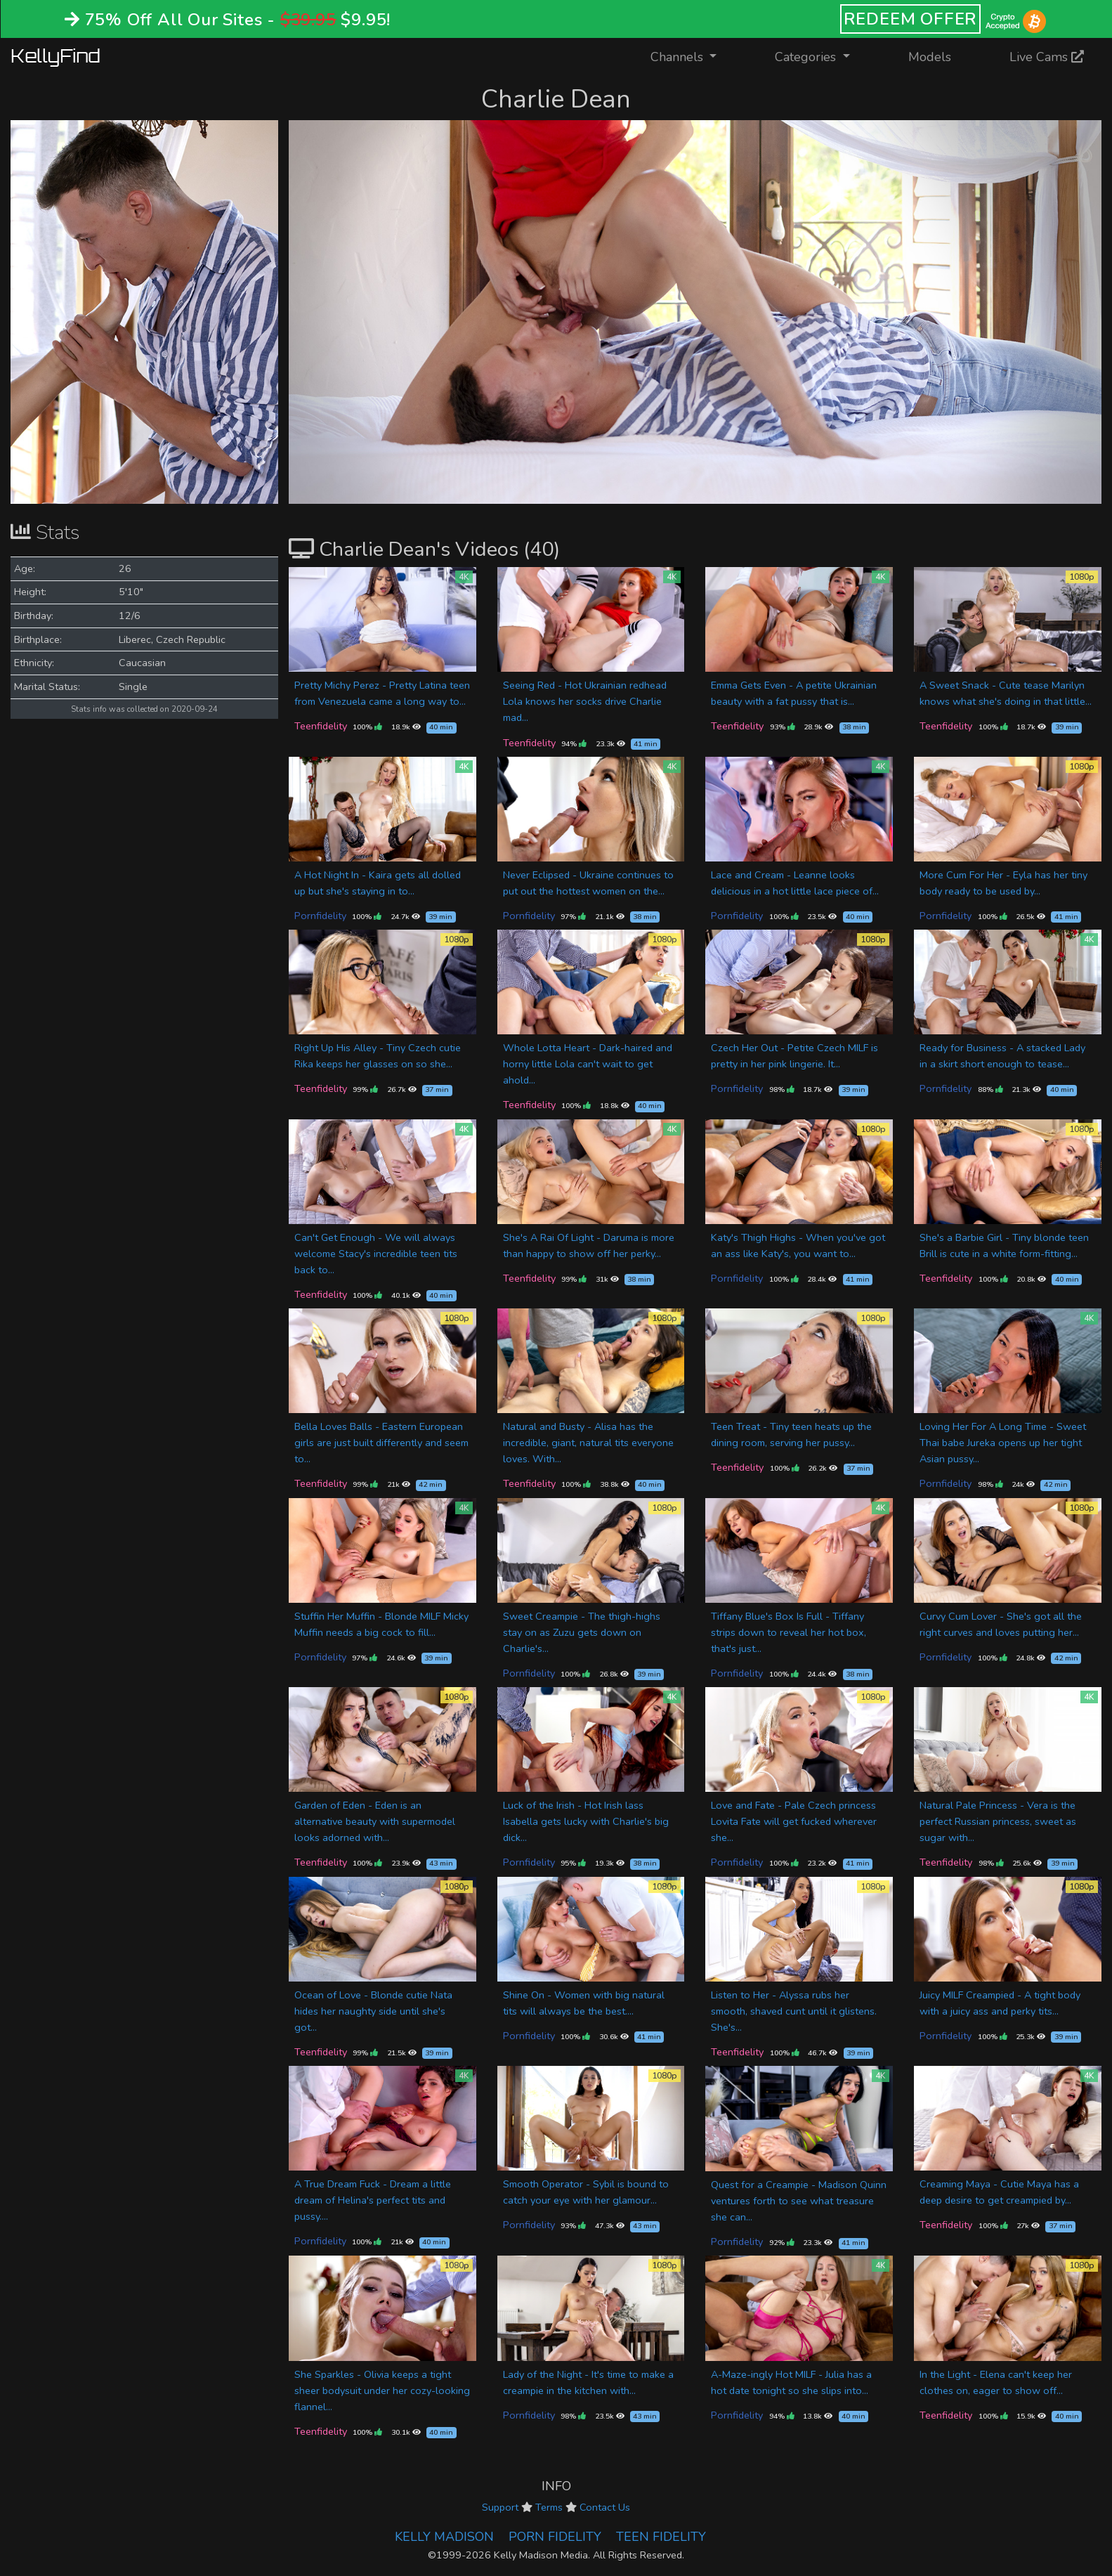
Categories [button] (807, 56)
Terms (549, 2507)
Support (500, 2507)
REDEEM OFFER (911, 19)
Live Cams (1046, 56)
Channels (692, 55)
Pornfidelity (320, 916)
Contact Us (605, 2507)
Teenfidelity (320, 726)
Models (929, 56)
